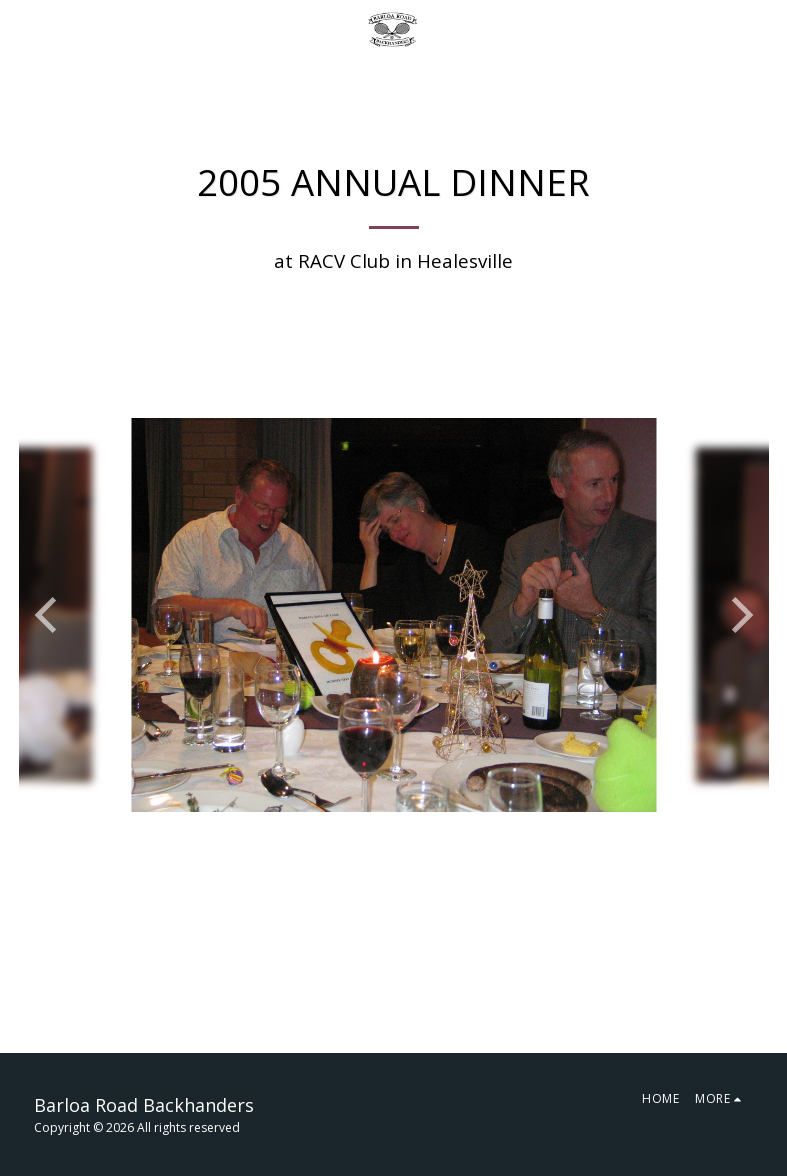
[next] (739, 615)
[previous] (49, 615)
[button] (22, 28)
